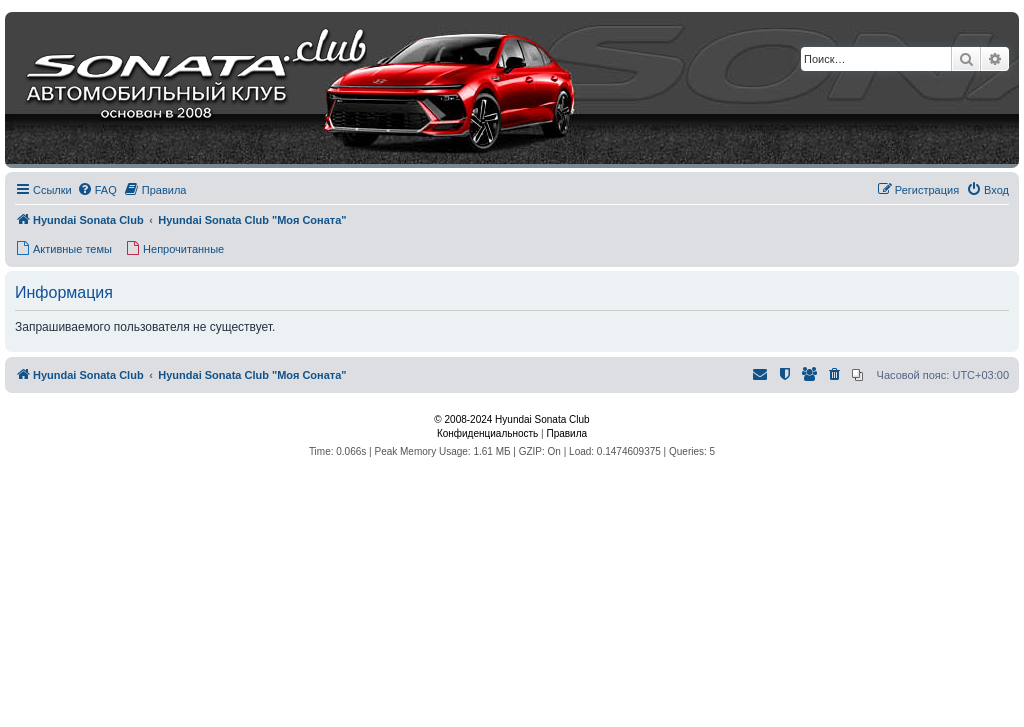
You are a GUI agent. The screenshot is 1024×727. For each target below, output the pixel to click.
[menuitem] (97, 190)
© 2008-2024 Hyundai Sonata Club (511, 419)
